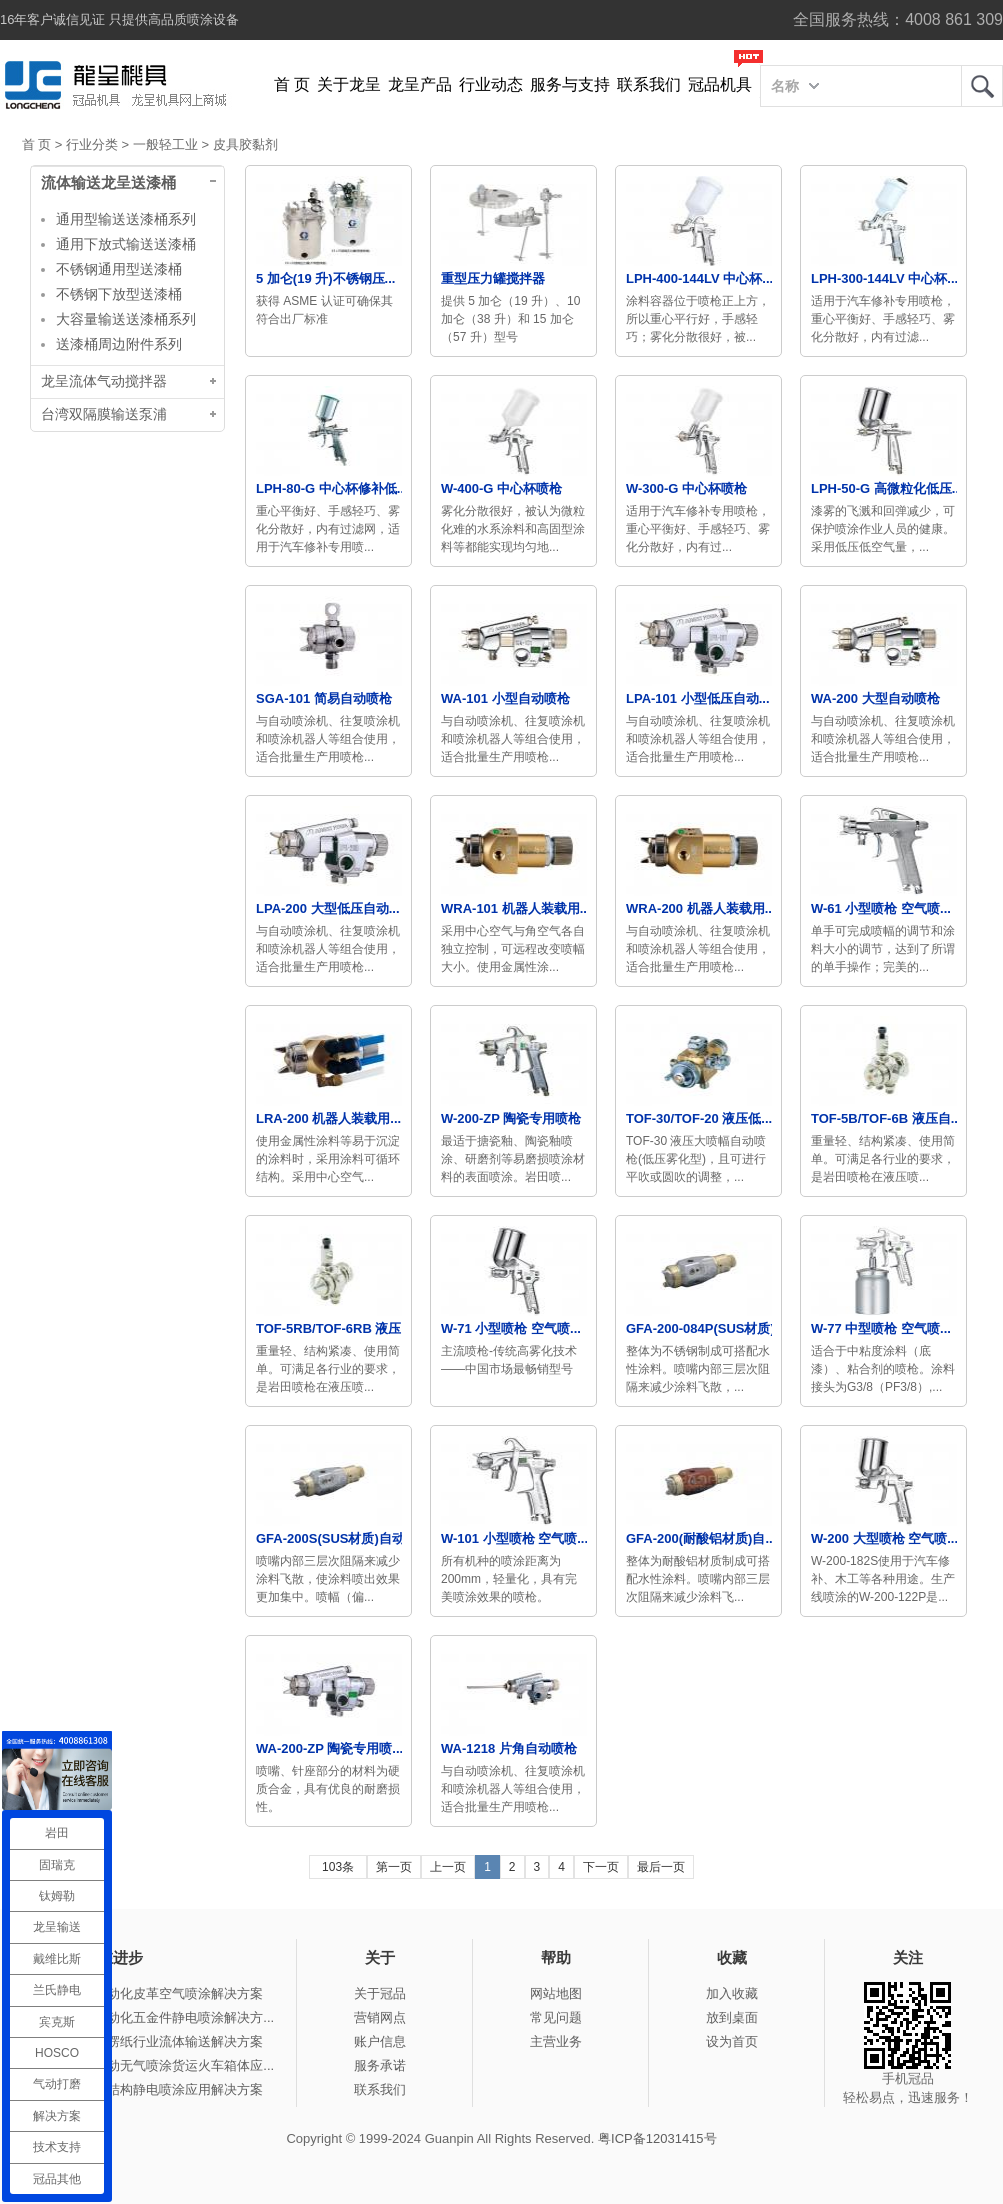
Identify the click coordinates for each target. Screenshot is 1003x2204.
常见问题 (556, 2017)
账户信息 (380, 2041)
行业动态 (491, 84)
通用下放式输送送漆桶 (126, 244)
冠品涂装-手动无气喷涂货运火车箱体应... (156, 2065)
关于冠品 (380, 1993)
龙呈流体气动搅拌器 (104, 381)
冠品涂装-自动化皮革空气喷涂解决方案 (150, 1993)
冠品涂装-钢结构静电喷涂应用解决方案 (150, 2089)
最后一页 (661, 1867)
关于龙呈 (349, 84)
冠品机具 (720, 84)
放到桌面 (732, 2017)
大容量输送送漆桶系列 (126, 319)
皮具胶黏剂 (245, 144)
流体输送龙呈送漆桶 (108, 183)
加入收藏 (732, 1993)
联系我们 (649, 84)
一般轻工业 (165, 144)
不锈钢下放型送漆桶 (119, 294)
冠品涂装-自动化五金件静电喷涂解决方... (156, 2017)
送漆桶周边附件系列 (119, 344)
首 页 (292, 84)
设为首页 (732, 2041)
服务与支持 (570, 84)
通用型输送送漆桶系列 (126, 219)
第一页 (394, 1867)
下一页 (601, 1867)
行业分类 (92, 144)
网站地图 (556, 1993)
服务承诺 (380, 2065)
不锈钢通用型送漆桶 (119, 269)
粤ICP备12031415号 (657, 2138)
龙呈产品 (420, 84)
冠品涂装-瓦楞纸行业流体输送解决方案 (150, 2041)
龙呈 (982, 86)
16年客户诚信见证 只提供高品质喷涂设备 (119, 19)
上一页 (448, 1867)
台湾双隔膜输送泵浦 (104, 414)
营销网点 (380, 2017)
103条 (338, 1867)
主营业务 (556, 2041)
